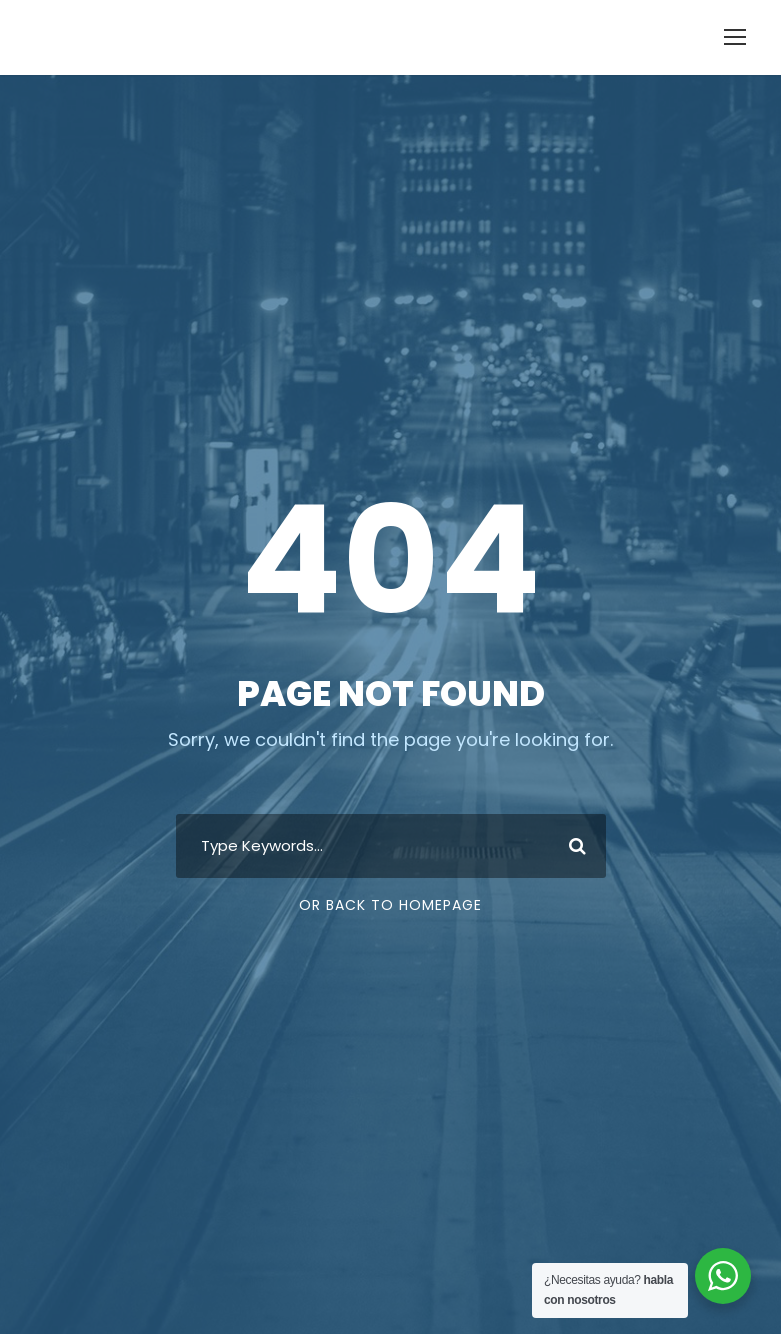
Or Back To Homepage (390, 905)
